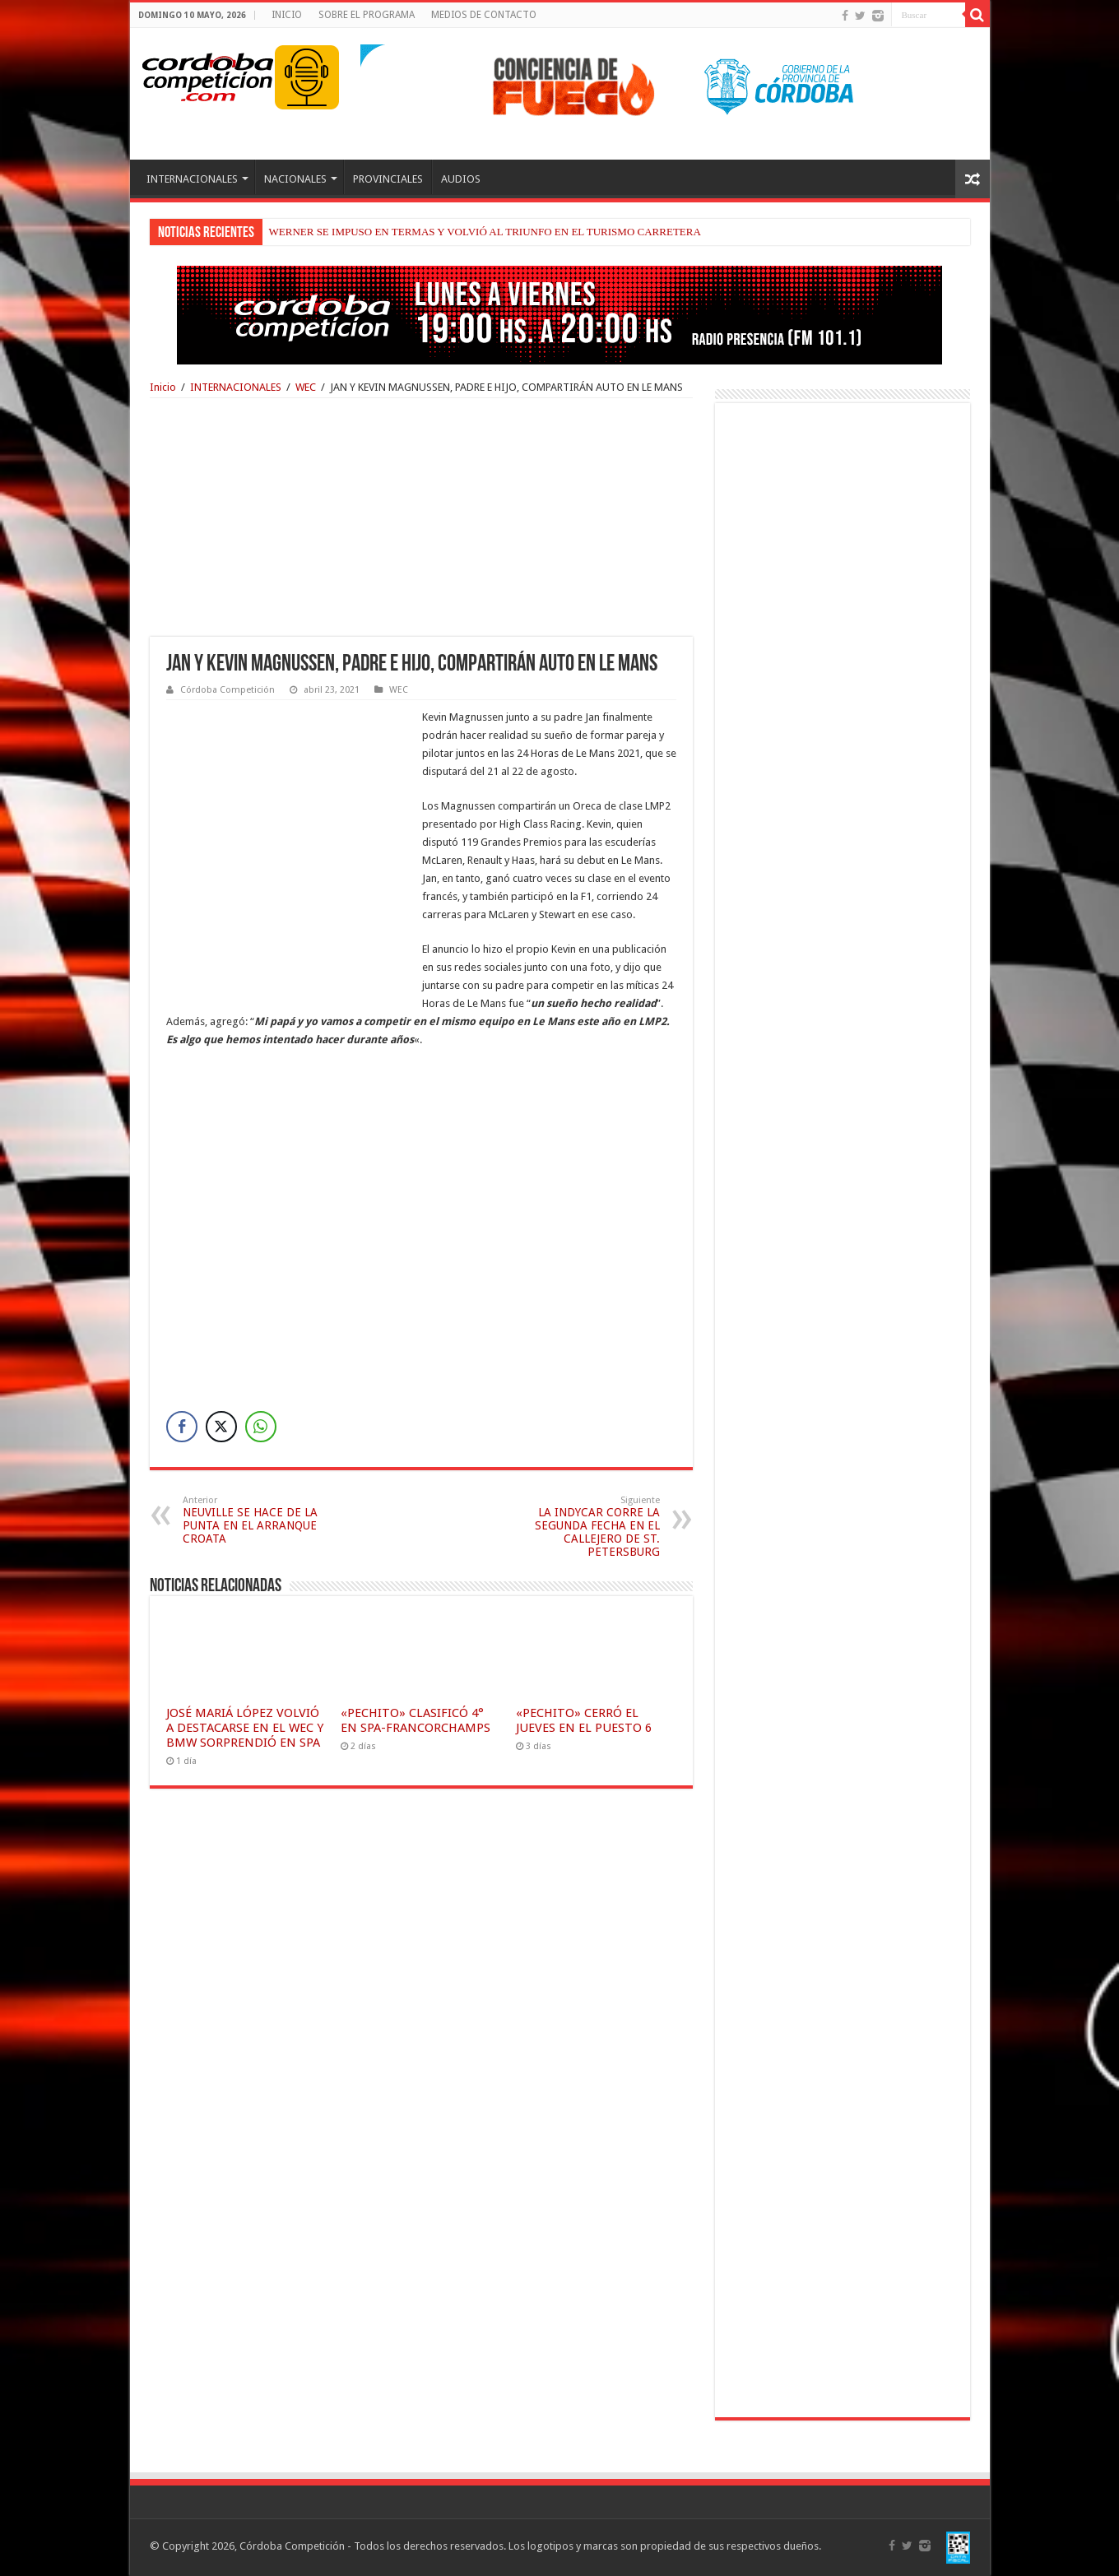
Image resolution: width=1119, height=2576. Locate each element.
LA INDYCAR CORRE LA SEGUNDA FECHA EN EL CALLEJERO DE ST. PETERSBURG (575, 1526)
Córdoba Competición (227, 690)
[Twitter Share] (221, 1426)
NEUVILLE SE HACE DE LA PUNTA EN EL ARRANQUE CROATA (267, 1520)
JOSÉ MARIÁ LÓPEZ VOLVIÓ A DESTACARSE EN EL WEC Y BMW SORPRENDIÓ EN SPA (244, 1728)
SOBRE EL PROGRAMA (366, 15)
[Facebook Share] (181, 1426)
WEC (305, 387)
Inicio (163, 387)
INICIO (287, 15)
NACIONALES (295, 179)
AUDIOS (461, 179)
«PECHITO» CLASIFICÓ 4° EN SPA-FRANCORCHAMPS (415, 1720)
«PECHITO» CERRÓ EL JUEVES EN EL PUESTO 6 (584, 1720)
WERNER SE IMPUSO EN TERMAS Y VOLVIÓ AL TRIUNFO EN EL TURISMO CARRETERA (485, 231)
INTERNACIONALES (192, 179)
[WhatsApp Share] (260, 1426)
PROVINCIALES (388, 179)
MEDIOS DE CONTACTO (483, 15)
